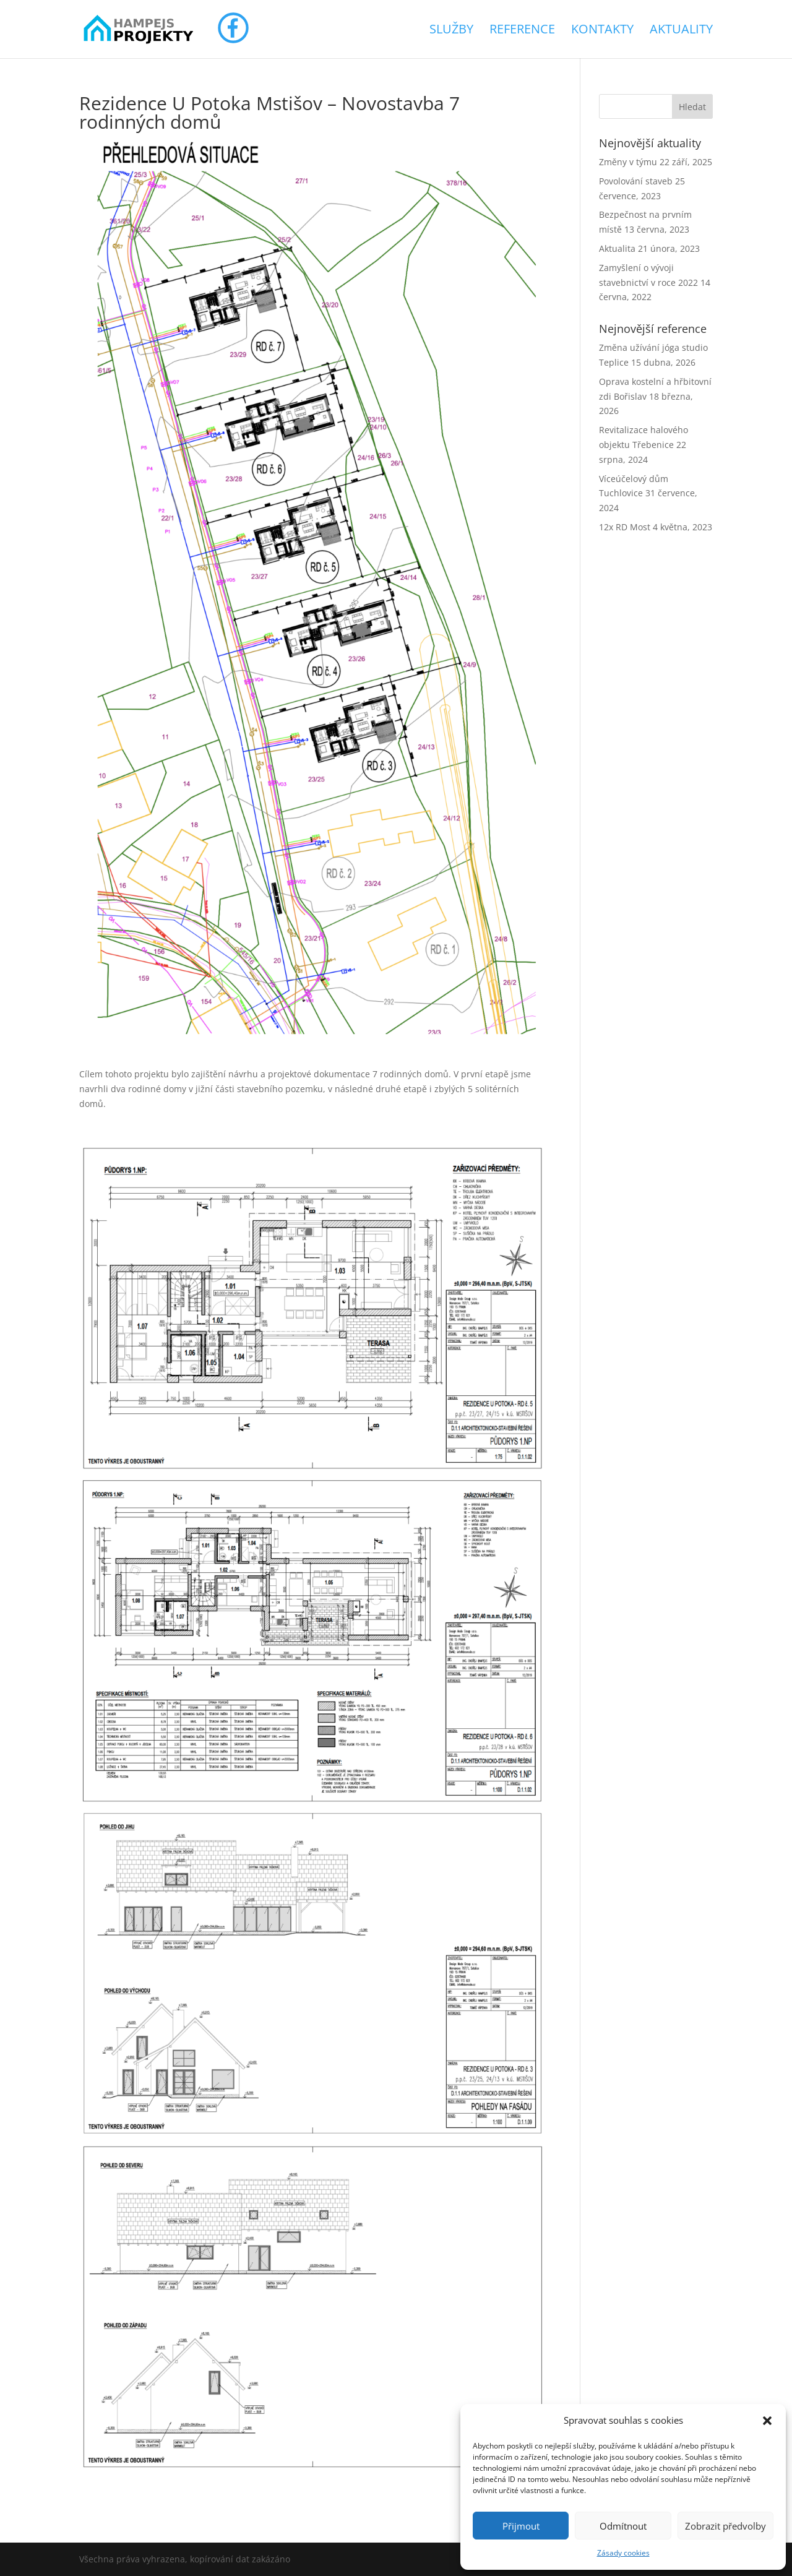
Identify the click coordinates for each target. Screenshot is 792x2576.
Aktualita (617, 248)
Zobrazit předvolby (725, 2526)
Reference (522, 31)
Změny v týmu (628, 162)
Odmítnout (623, 2526)
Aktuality (681, 31)
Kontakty (602, 31)
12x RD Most (624, 527)
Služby (451, 31)
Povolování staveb (636, 181)
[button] (767, 2420)
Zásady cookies (623, 2553)
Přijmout (521, 2526)
